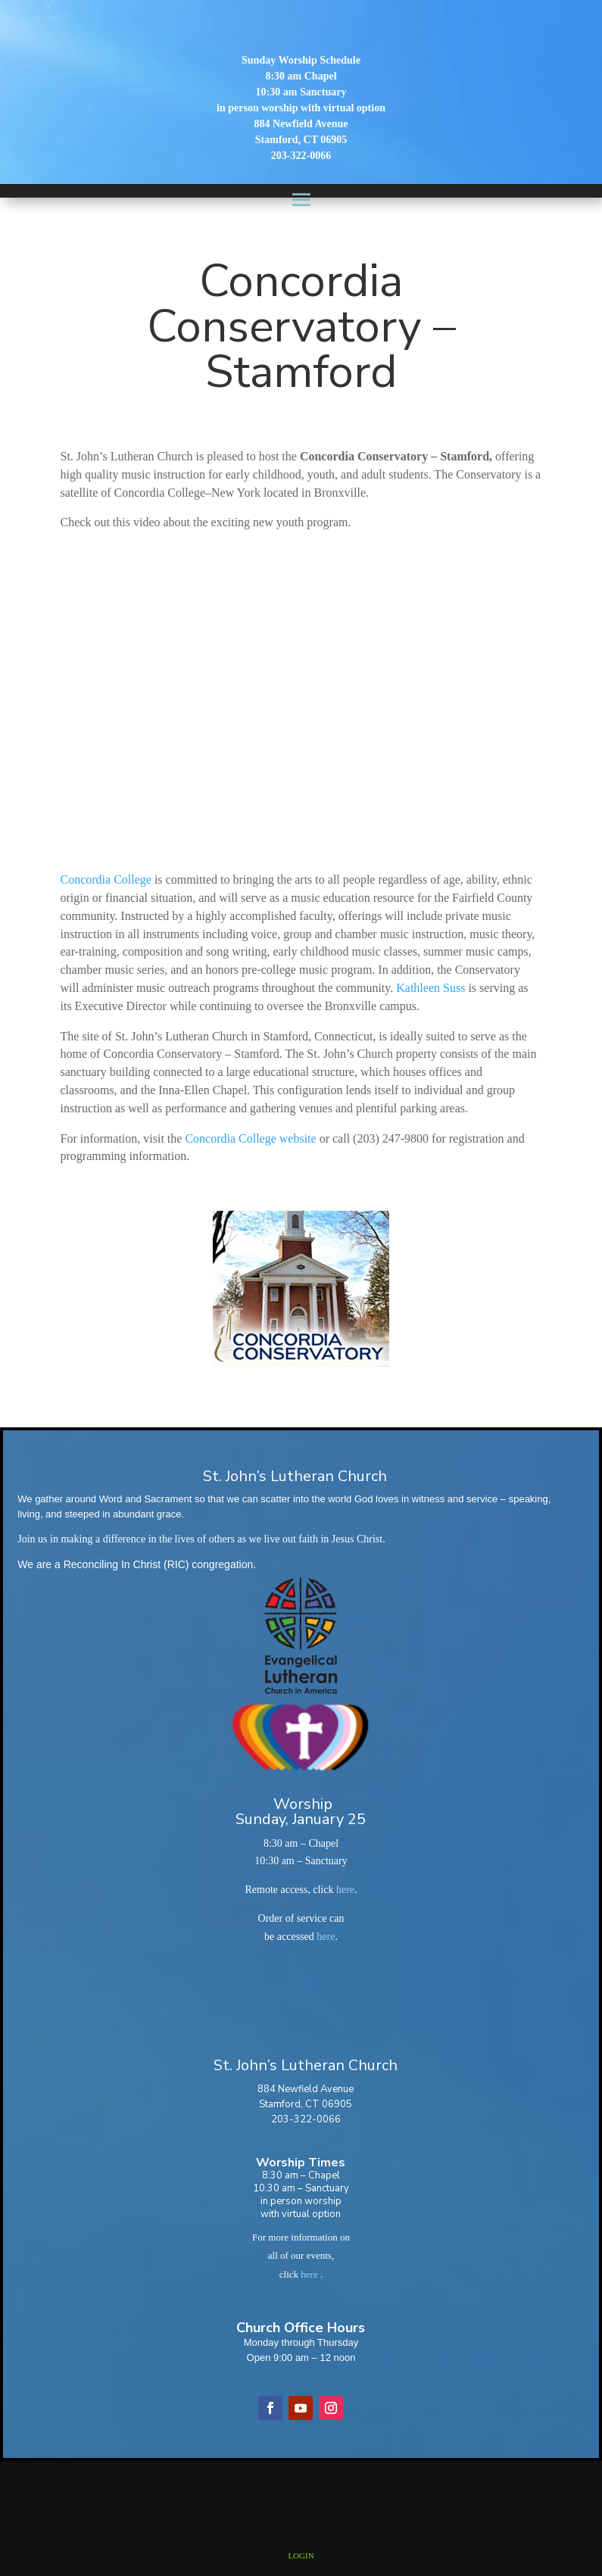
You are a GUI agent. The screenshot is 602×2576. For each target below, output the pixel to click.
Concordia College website (250, 1138)
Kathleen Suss (430, 987)
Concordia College (106, 879)
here (345, 1889)
